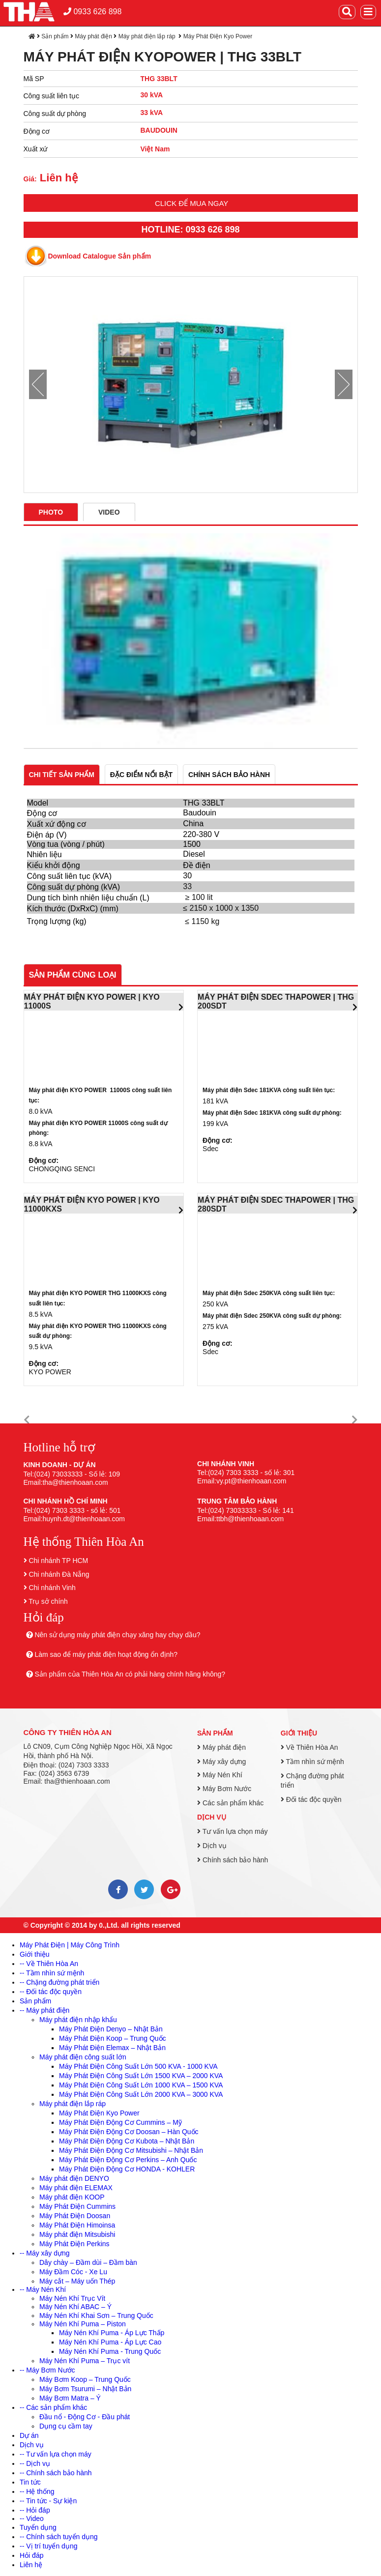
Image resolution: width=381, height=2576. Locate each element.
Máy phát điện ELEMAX (76, 2188)
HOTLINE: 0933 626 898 (190, 229)
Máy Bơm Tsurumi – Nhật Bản (85, 2389)
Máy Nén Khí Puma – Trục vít (84, 2361)
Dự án (29, 2435)
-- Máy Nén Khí (43, 2289)
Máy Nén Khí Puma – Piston (82, 2324)
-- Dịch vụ (35, 2463)
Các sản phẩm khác (230, 1803)
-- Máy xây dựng (45, 2253)
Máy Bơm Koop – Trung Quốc (85, 2379)
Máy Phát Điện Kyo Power (217, 36)
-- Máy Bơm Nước (47, 2370)
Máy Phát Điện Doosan (74, 2216)
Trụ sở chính (48, 1601)
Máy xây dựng (221, 1762)
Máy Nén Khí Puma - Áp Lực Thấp (111, 2333)
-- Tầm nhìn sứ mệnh (52, 1973)
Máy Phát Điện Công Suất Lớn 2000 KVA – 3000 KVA (141, 2094)
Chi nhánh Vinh (52, 1588)
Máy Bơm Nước (224, 1789)
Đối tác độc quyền (311, 1799)
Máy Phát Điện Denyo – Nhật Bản (111, 2029)
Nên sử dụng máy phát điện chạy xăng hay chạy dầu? (117, 1635)
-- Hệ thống (37, 2491)
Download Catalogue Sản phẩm (99, 256)
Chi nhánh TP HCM (58, 1560)
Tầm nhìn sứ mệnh (312, 1762)
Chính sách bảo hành (232, 1860)
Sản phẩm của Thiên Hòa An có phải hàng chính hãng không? (129, 1674)
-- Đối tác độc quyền (51, 1992)
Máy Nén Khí (219, 1775)
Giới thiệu (299, 1733)
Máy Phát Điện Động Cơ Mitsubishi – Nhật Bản (131, 2150)
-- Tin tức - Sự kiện (48, 2501)
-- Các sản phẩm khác (53, 2407)
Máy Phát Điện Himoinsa (77, 2225)
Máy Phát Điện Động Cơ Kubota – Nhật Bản (126, 2141)
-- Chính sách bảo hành (56, 2473)
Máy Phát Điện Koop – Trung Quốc (112, 2038)
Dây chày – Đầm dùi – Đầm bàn (88, 2262)
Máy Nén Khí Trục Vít (72, 2298)
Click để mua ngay (191, 203)
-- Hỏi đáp (35, 2510)
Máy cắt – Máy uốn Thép (77, 2281)
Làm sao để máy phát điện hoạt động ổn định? (105, 1654)
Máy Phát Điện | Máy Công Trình (69, 1945)
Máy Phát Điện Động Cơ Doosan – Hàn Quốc (129, 2132)
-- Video (32, 2518)
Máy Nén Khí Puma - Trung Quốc (110, 2351)
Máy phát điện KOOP (72, 2197)
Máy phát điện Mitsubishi (77, 2234)
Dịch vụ (211, 1817)
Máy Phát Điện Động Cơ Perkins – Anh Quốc (128, 2160)
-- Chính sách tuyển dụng (59, 2537)
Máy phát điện (93, 36)
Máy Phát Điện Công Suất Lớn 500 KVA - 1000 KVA (138, 2066)
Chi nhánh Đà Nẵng (59, 1574)
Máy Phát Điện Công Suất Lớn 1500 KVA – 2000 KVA (141, 2076)
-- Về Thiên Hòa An (49, 1964)
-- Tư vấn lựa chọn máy (55, 2454)
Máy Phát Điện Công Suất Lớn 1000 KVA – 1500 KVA (141, 2085)
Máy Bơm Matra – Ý (70, 2398)
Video (109, 512)
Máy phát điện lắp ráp (147, 36)
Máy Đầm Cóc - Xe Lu (73, 2272)
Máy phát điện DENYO (74, 2178)
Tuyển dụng (38, 2527)
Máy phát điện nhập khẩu (78, 2020)
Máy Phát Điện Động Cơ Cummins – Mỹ (120, 2122)
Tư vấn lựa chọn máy (232, 1831)
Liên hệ (31, 2565)
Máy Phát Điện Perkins (74, 2244)
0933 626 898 (92, 11)
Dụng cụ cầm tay (65, 2426)
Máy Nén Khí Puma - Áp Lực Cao (110, 2342)
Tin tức (30, 2482)
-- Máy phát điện (44, 2010)
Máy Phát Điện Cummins (77, 2206)
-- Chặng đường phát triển (59, 1982)
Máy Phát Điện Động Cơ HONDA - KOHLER (127, 2169)
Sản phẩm (54, 36)
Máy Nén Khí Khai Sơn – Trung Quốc (96, 2315)
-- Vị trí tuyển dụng (48, 2546)
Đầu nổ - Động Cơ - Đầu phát (84, 2417)
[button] (27, 1420)
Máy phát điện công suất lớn (82, 2057)
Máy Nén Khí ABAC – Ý (75, 2307)
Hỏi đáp (31, 2555)
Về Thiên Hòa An (309, 1747)
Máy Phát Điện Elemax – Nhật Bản (112, 2048)
